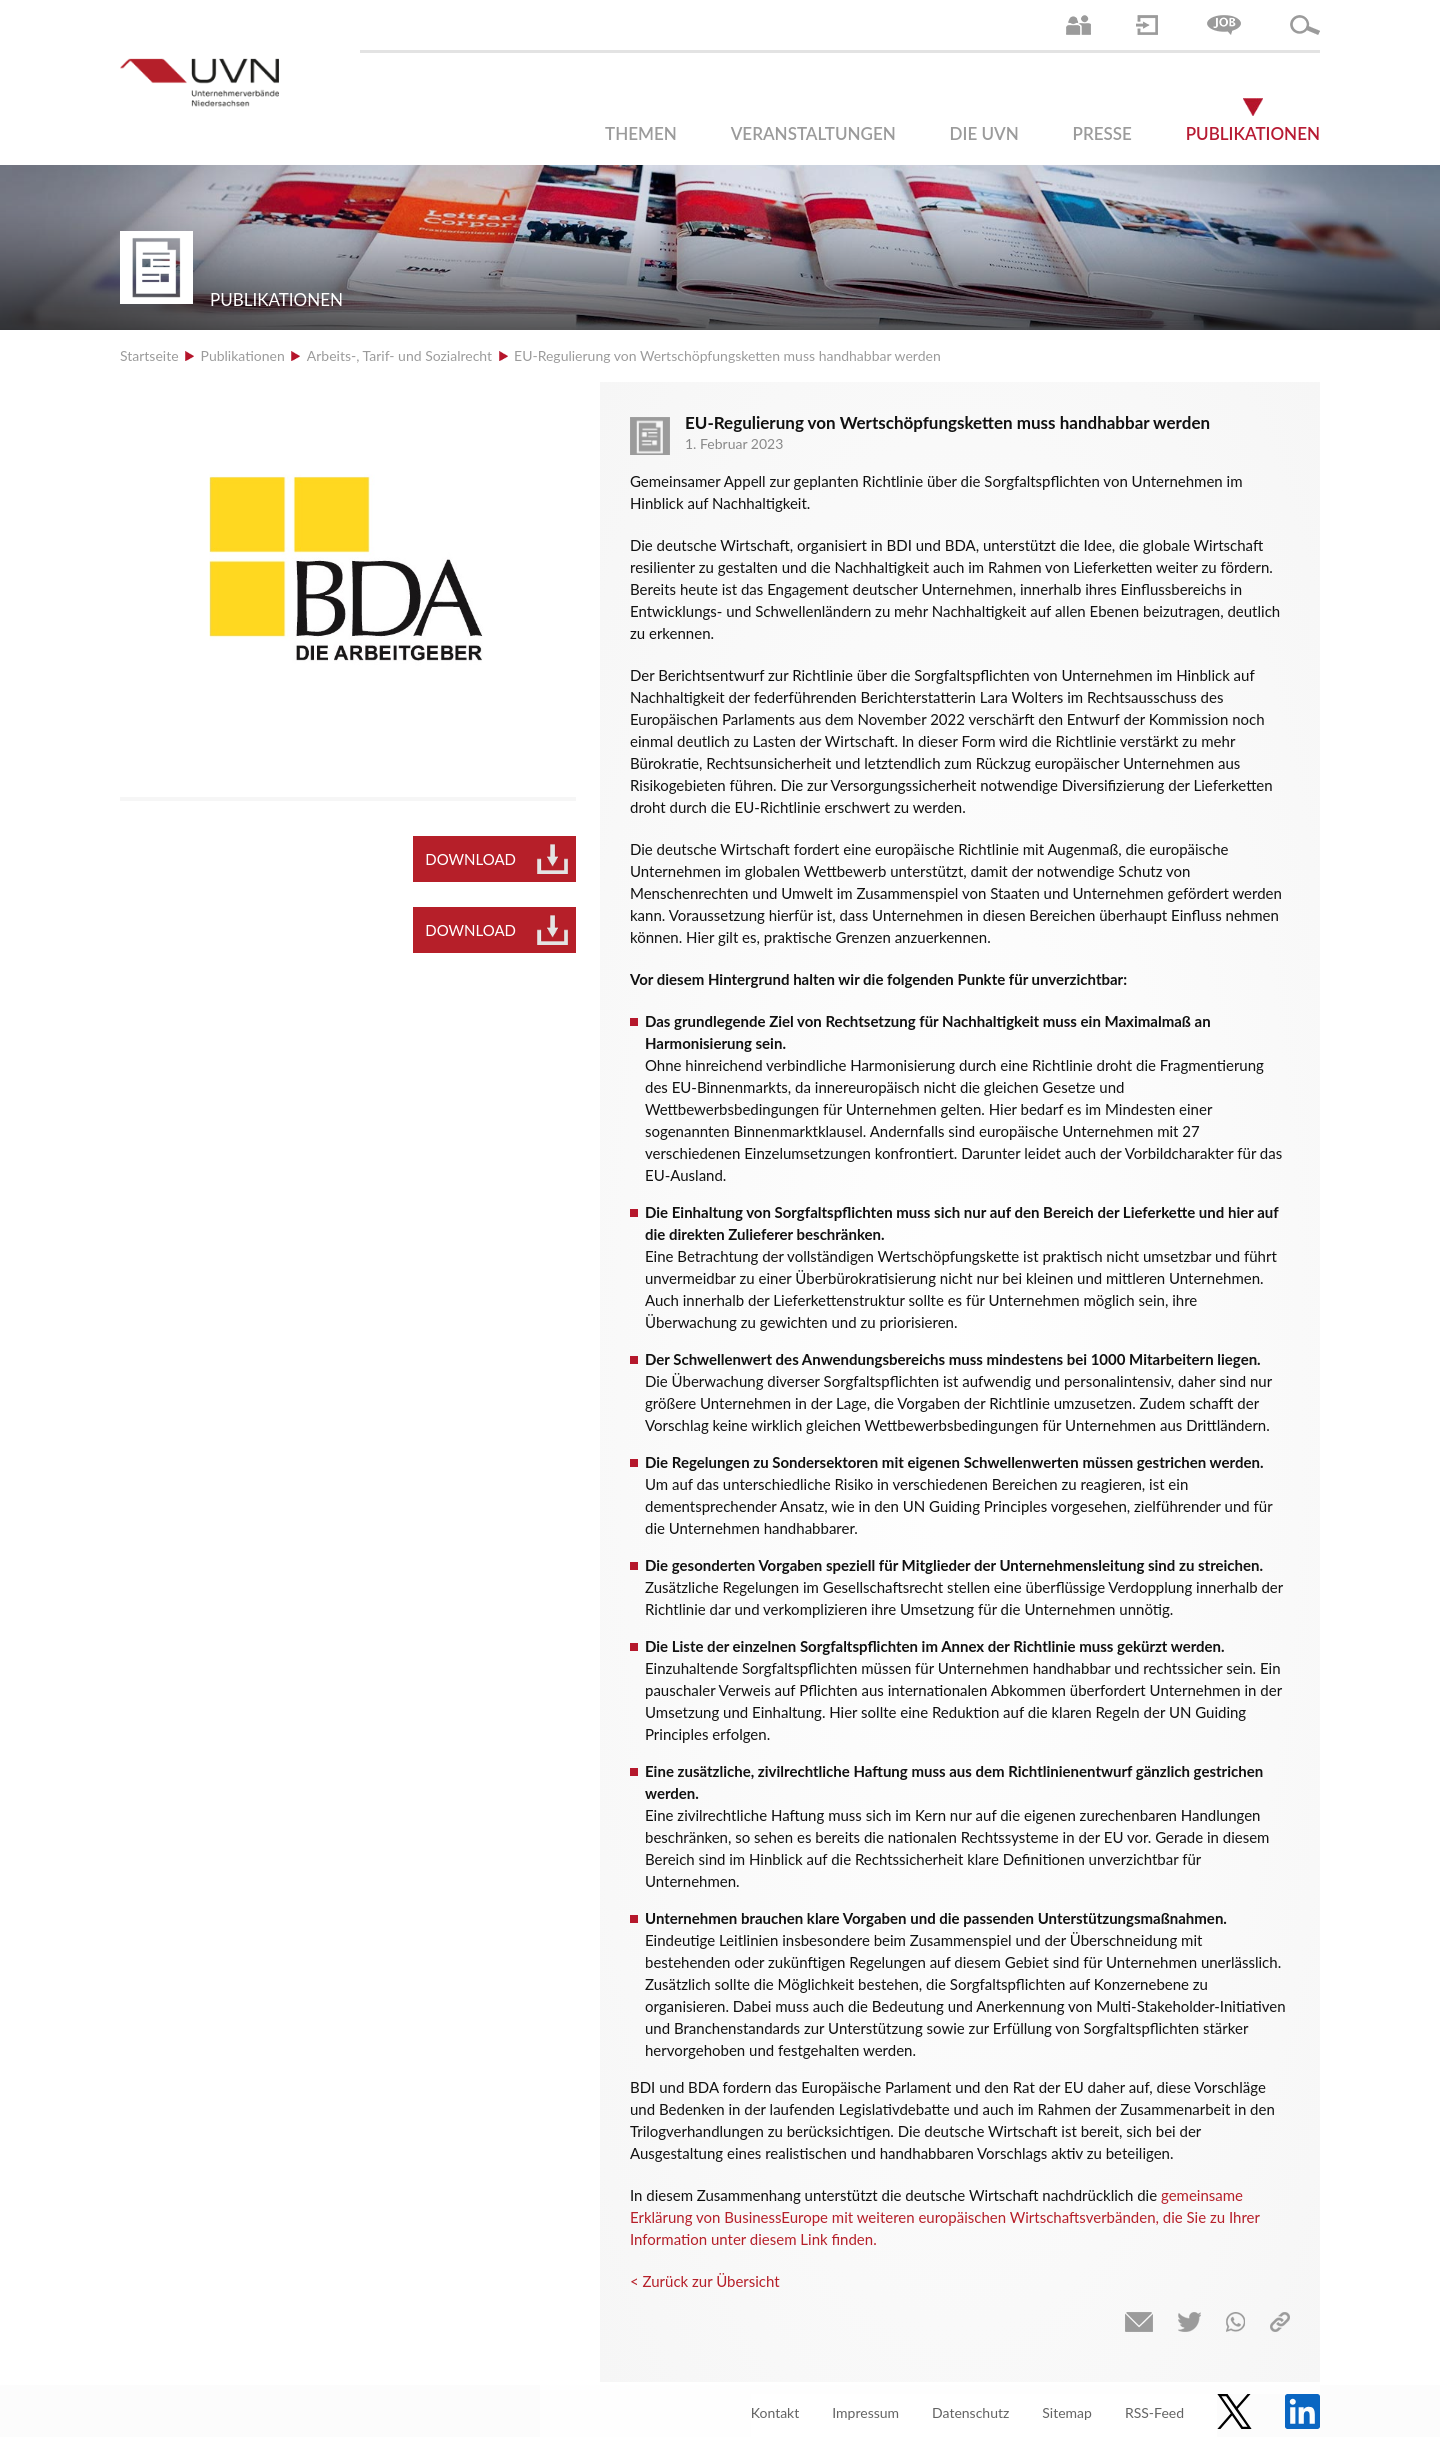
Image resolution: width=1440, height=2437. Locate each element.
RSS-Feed (1154, 2412)
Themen (641, 133)
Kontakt (775, 2412)
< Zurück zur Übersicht (705, 2281)
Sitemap (1067, 2412)
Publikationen (1253, 133)
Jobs (1224, 25)
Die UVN (984, 133)
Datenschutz (970, 2412)
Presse (1102, 133)
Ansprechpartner (1078, 25)
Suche (1305, 25)
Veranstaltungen (813, 133)
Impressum (865, 2412)
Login (1147, 25)
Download (470, 859)
